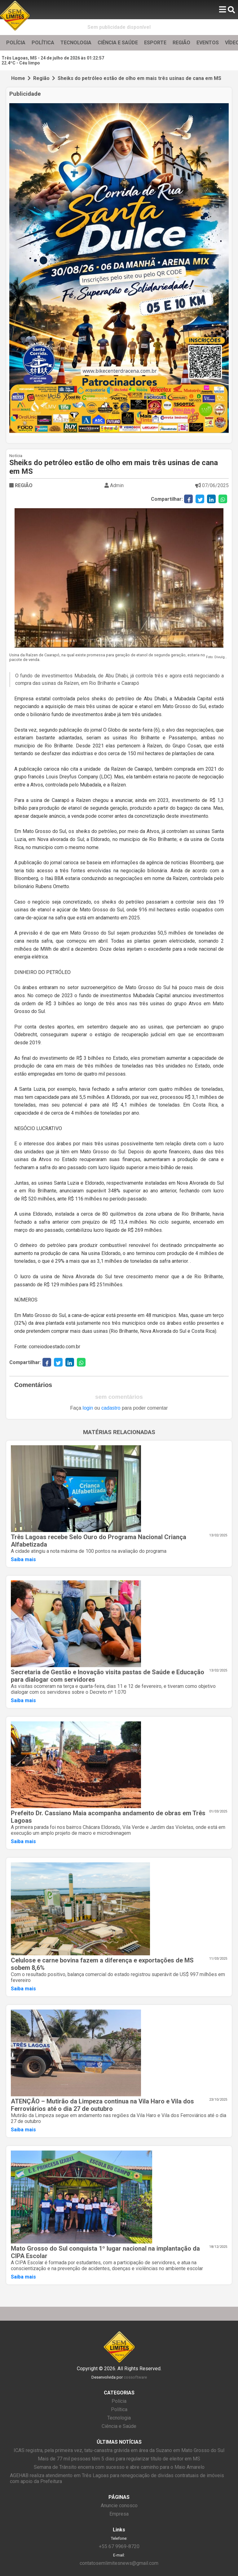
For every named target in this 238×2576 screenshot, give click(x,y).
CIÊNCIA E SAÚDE (118, 42)
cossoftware (135, 2377)
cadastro (110, 1408)
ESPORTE (155, 42)
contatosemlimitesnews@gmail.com (119, 2563)
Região (41, 78)
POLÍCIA (15, 42)
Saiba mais (23, 1559)
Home (18, 78)
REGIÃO (181, 42)
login (88, 1408)
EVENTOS (207, 42)
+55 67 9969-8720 (119, 2546)
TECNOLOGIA (75, 42)
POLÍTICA (43, 42)
